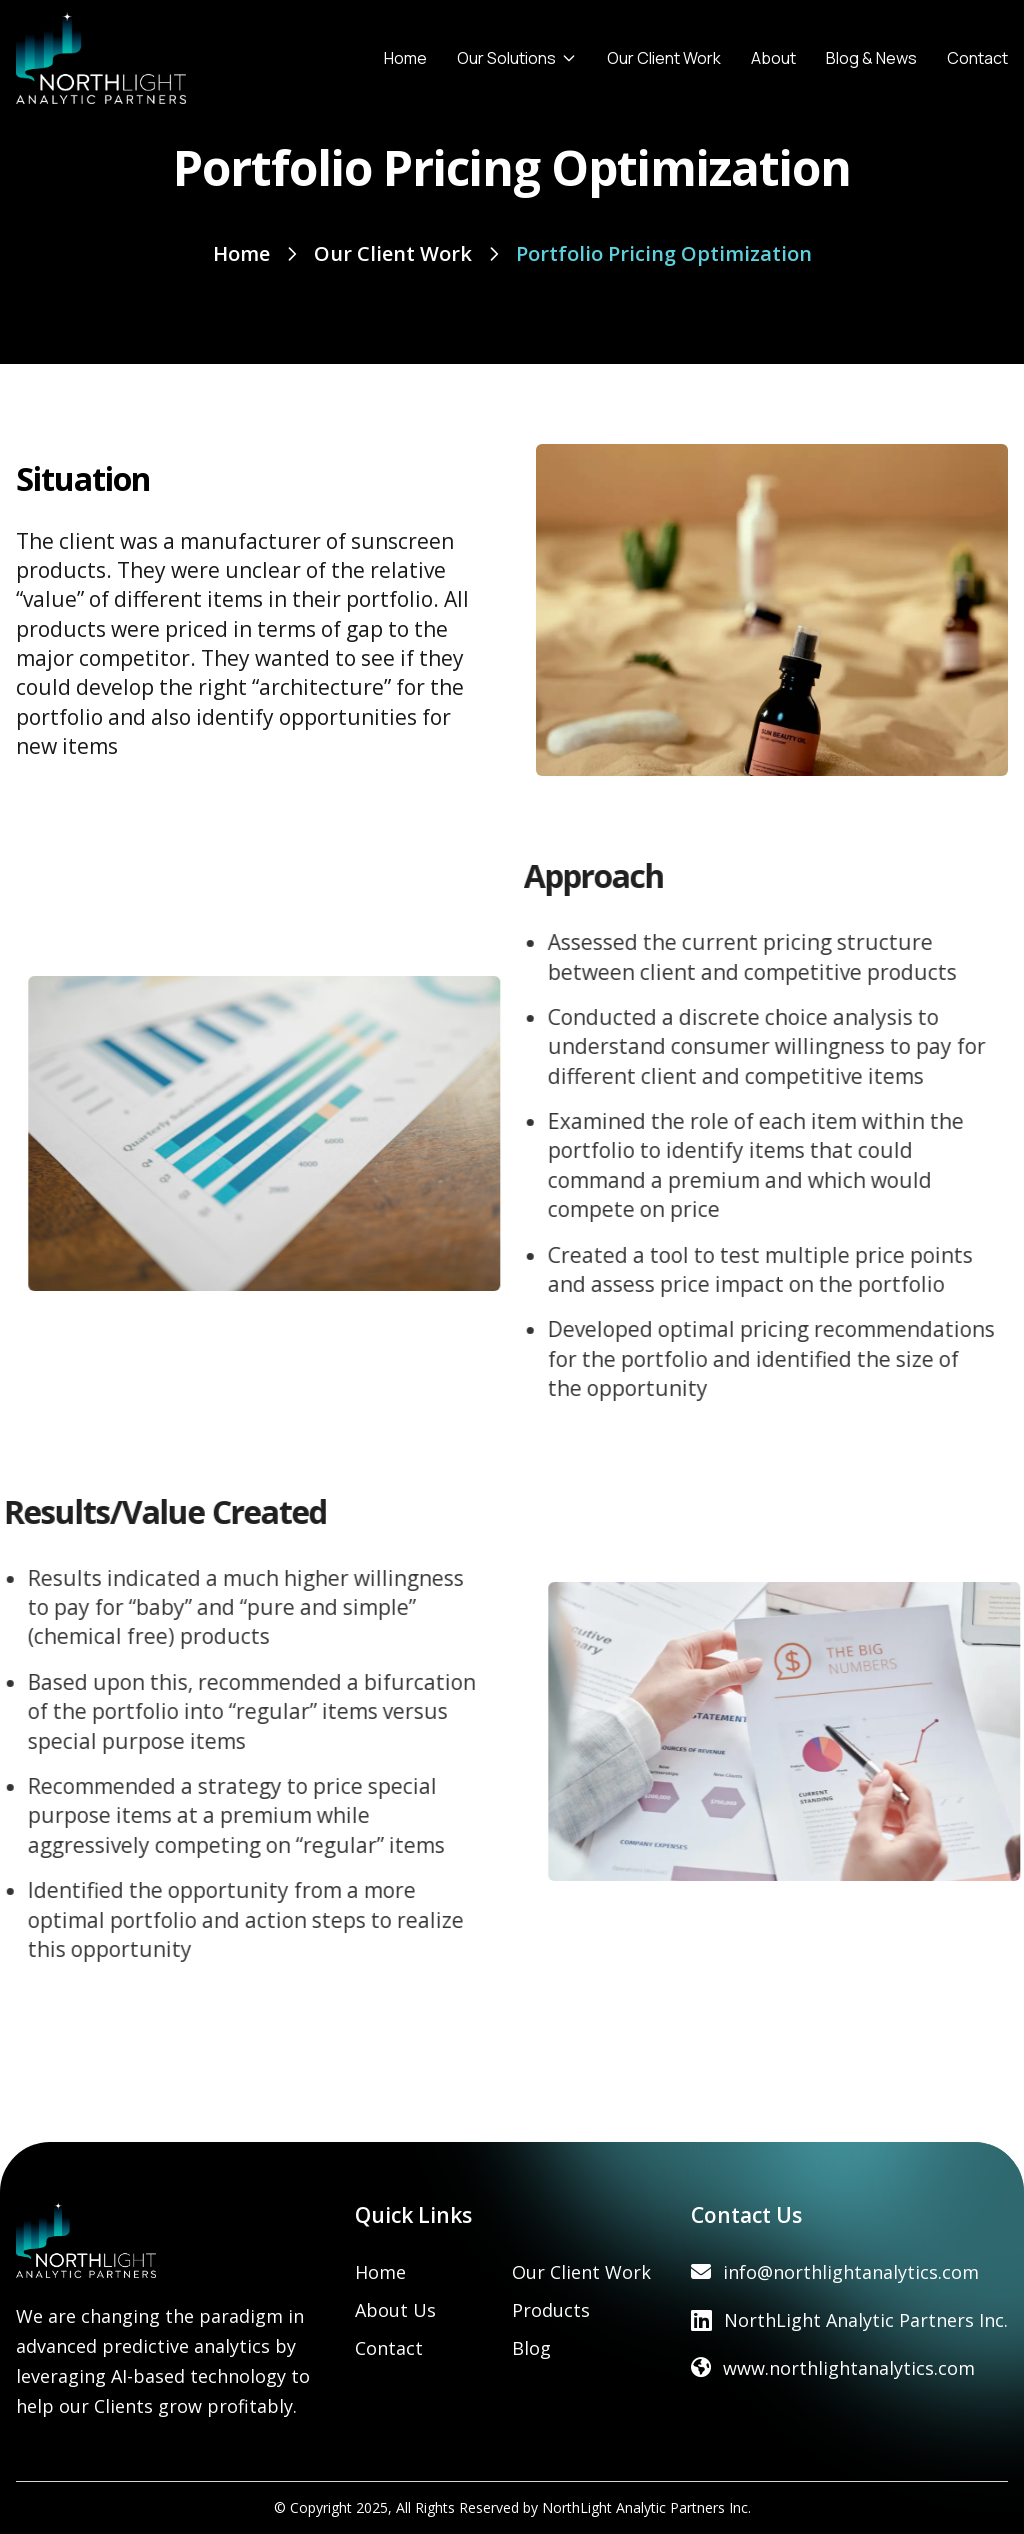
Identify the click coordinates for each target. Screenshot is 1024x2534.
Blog (531, 2348)
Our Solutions (517, 58)
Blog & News (871, 58)
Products (551, 2310)
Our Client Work (664, 58)
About (773, 58)
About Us (395, 2310)
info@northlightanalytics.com (851, 2272)
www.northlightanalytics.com (849, 2368)
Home (405, 58)
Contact (977, 58)
